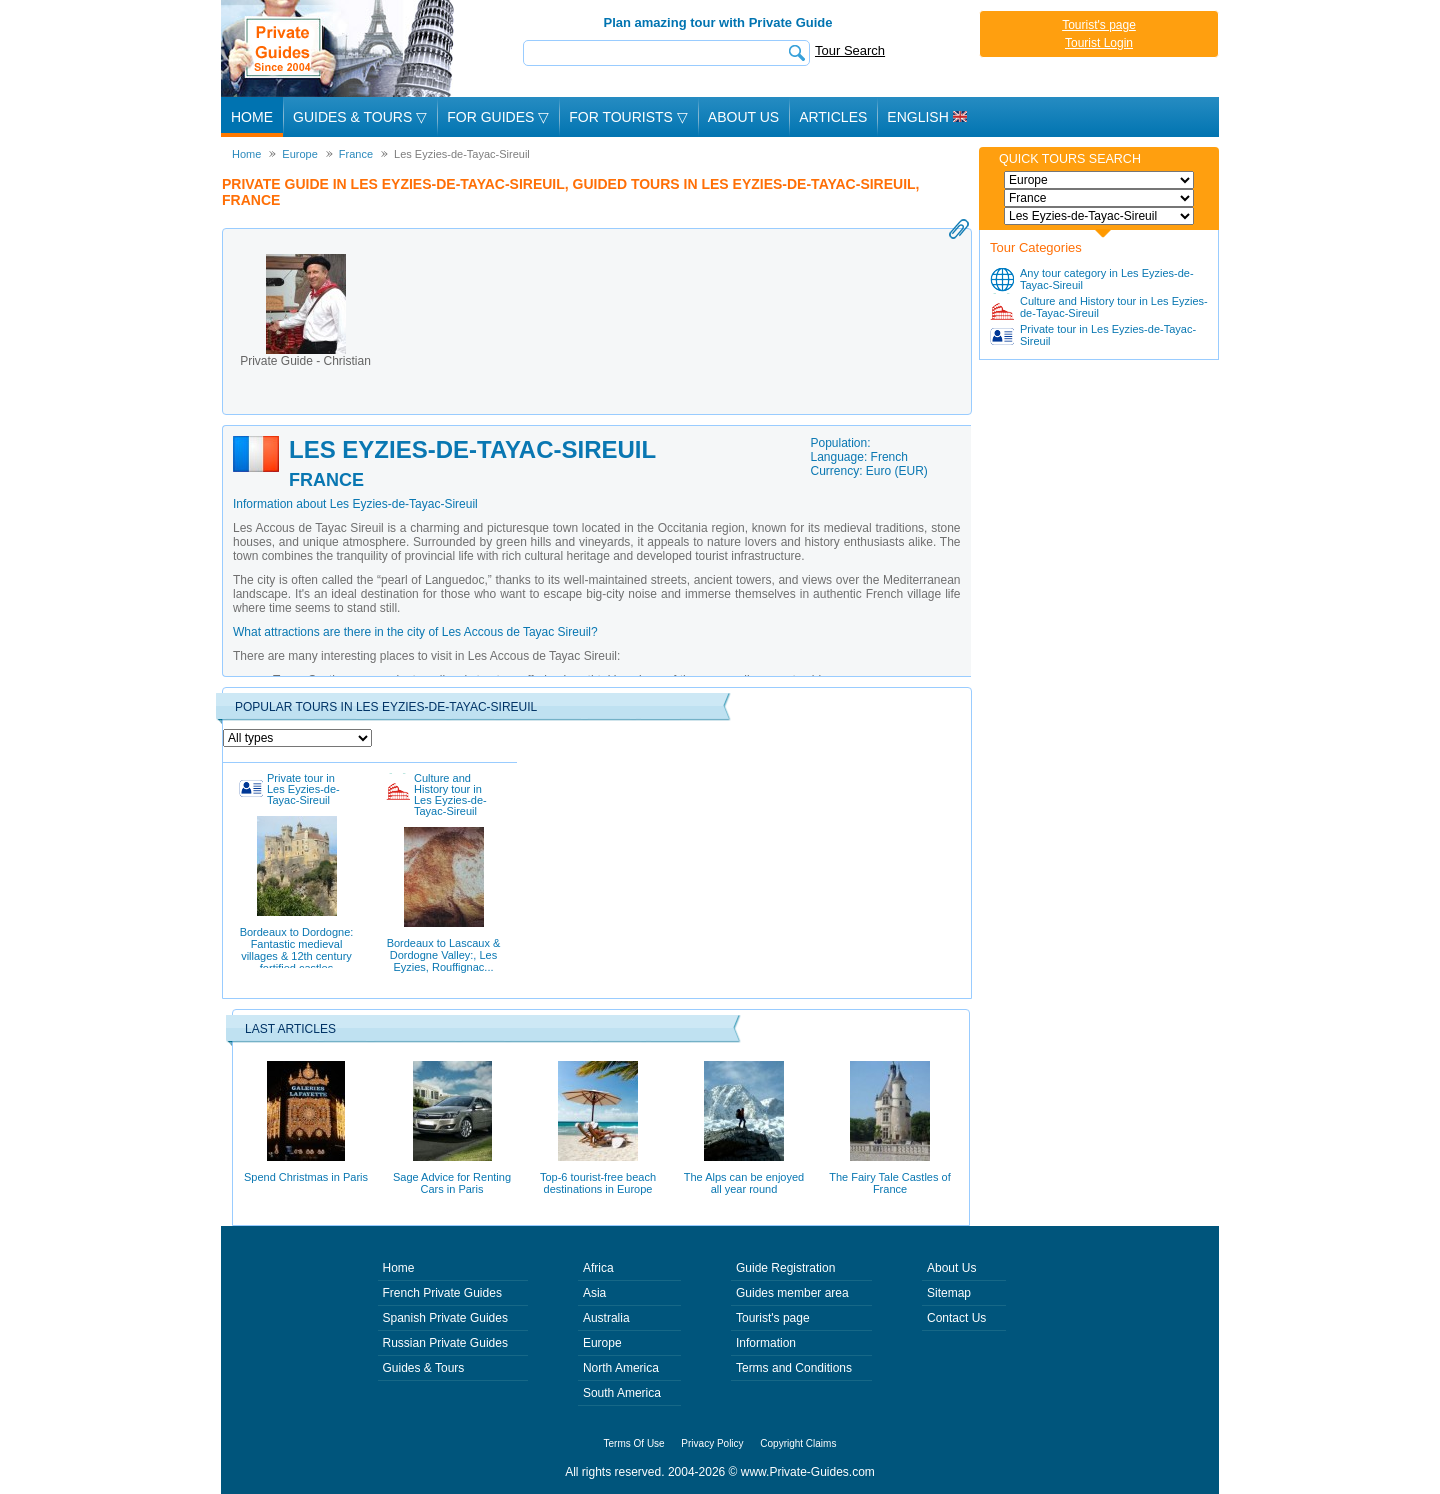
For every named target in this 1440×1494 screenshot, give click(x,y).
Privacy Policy (712, 1443)
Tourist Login (1099, 43)
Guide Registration (785, 1268)
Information (766, 1343)
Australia (606, 1318)
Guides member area (792, 1293)
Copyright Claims (798, 1443)
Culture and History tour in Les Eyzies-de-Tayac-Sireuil (1114, 307)
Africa (598, 1268)
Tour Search (850, 50)
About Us (743, 117)
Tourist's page (1099, 25)
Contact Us (956, 1318)
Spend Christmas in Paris (306, 1122)
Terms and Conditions (794, 1368)
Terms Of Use (634, 1443)
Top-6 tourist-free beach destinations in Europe (598, 1128)
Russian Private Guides (445, 1343)
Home (252, 117)
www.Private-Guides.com (808, 1472)
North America (621, 1368)
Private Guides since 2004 (339, 48)
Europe (602, 1343)
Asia (594, 1293)
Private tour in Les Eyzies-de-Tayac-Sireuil (1108, 335)
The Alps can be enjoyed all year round (744, 1128)
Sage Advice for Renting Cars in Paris (452, 1128)
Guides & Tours (424, 1368)
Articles (833, 117)
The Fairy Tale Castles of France (889, 1128)
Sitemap (949, 1293)
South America (622, 1393)
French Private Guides (442, 1293)
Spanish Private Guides (445, 1318)
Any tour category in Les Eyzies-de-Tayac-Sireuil (1107, 279)
